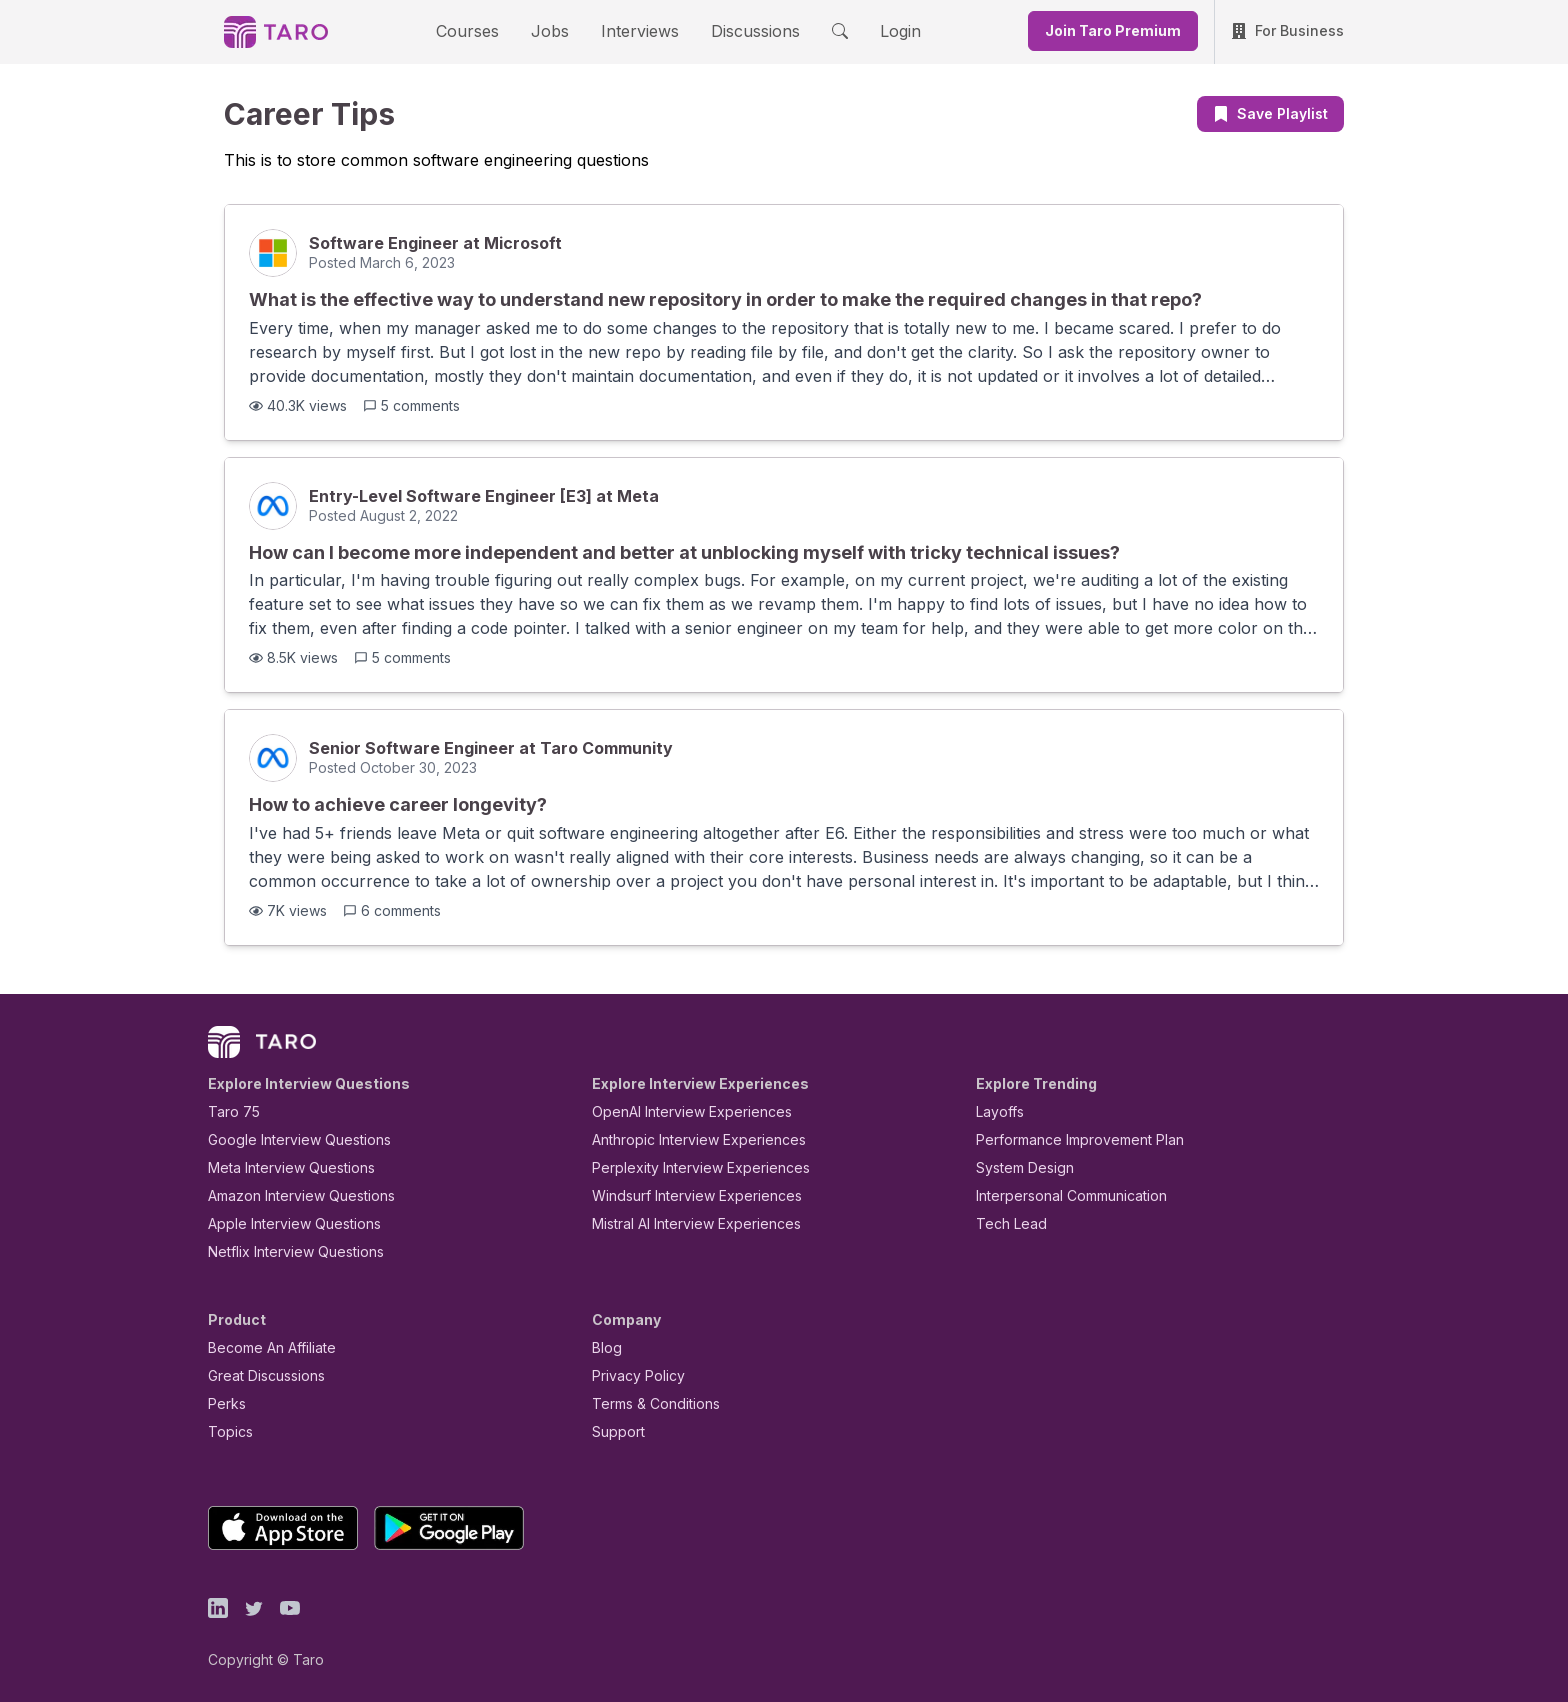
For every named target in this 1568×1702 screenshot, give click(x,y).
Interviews (637, 30)
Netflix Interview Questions (286, 1251)
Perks (223, 1403)
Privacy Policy (633, 1375)
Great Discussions (259, 1375)
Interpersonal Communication (1060, 1195)
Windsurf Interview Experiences (682, 1195)
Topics (226, 1431)
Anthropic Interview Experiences (685, 1139)
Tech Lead (1005, 1223)
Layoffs (997, 1111)
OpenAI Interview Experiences (679, 1111)
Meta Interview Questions (280, 1167)
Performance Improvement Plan (1065, 1139)
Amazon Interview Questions (290, 1195)
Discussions (740, 30)
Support (614, 1431)
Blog (605, 1347)
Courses (485, 30)
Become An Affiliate (266, 1347)
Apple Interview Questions (283, 1223)
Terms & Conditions (649, 1403)
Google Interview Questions (287, 1139)
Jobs (556, 30)
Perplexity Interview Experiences (685, 1167)
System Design (1018, 1167)
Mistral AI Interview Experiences (685, 1223)
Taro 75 (229, 1111)
